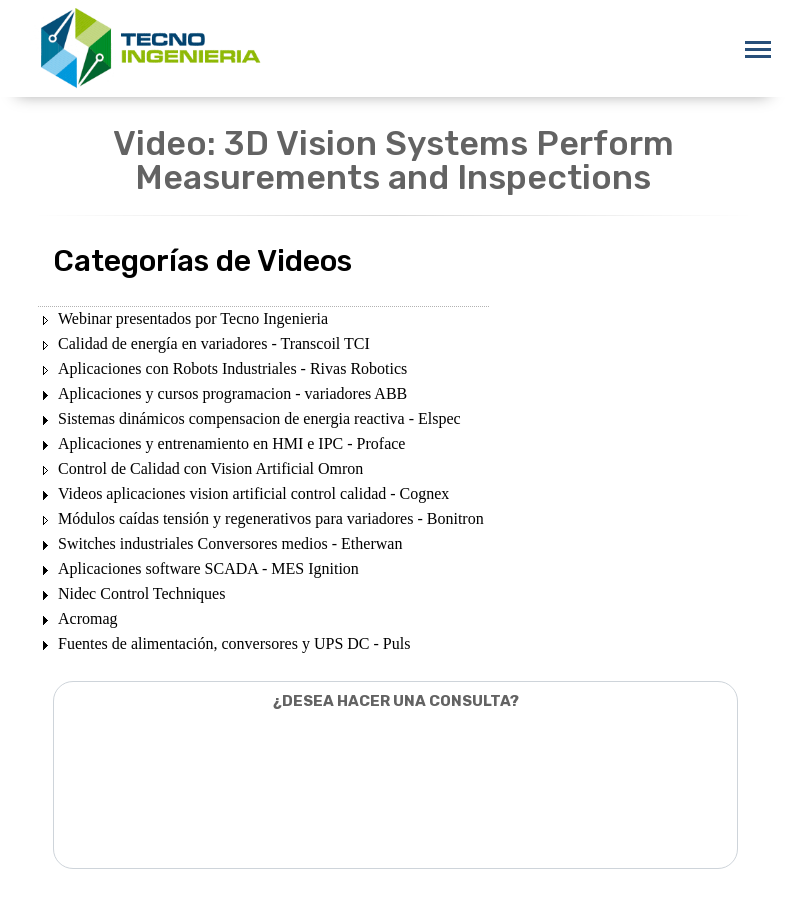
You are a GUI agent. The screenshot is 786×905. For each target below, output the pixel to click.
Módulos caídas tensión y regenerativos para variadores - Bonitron (271, 518)
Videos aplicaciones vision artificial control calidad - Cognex (253, 493)
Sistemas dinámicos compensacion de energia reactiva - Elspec (259, 418)
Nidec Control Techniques (141, 593)
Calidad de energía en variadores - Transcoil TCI (214, 343)
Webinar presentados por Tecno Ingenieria (193, 318)
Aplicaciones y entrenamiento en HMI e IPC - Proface (231, 443)
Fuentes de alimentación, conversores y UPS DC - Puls (234, 643)
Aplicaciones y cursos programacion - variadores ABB (232, 393)
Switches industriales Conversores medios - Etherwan (230, 543)
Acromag (88, 618)
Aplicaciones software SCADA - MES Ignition (208, 568)
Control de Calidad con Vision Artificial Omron (210, 468)
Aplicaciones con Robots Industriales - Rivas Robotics (232, 368)
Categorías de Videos (202, 261)
